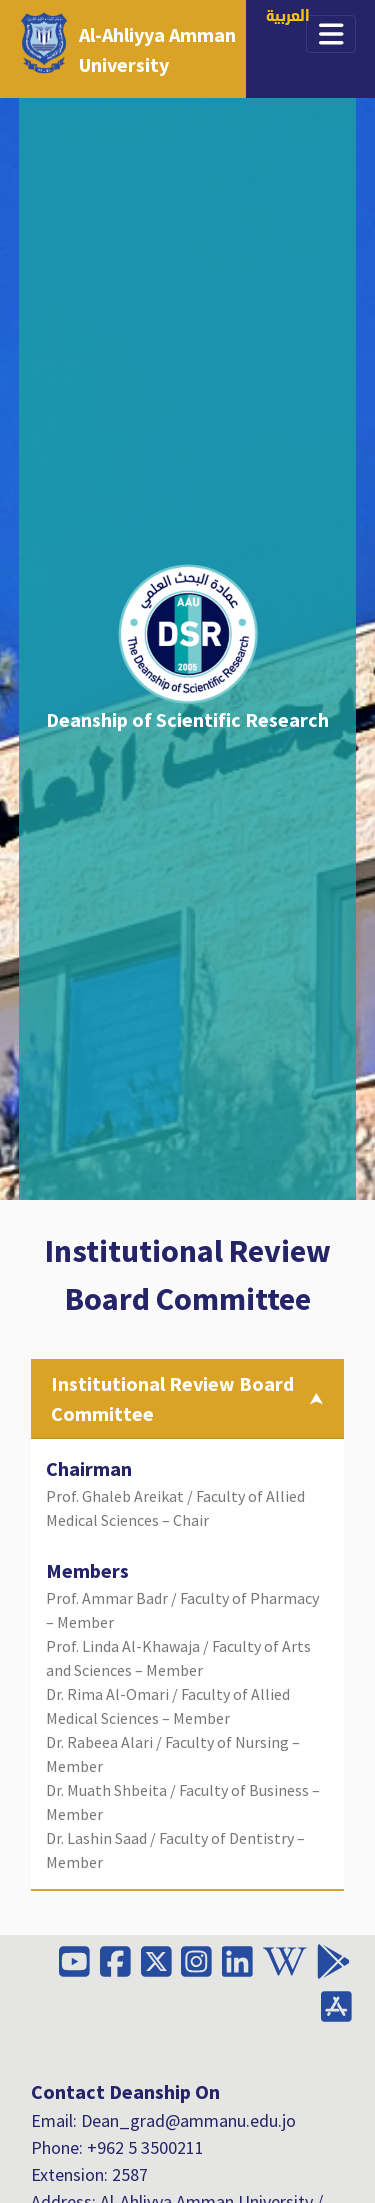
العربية (288, 17)
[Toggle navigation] (331, 34)
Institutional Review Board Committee (172, 1398)
